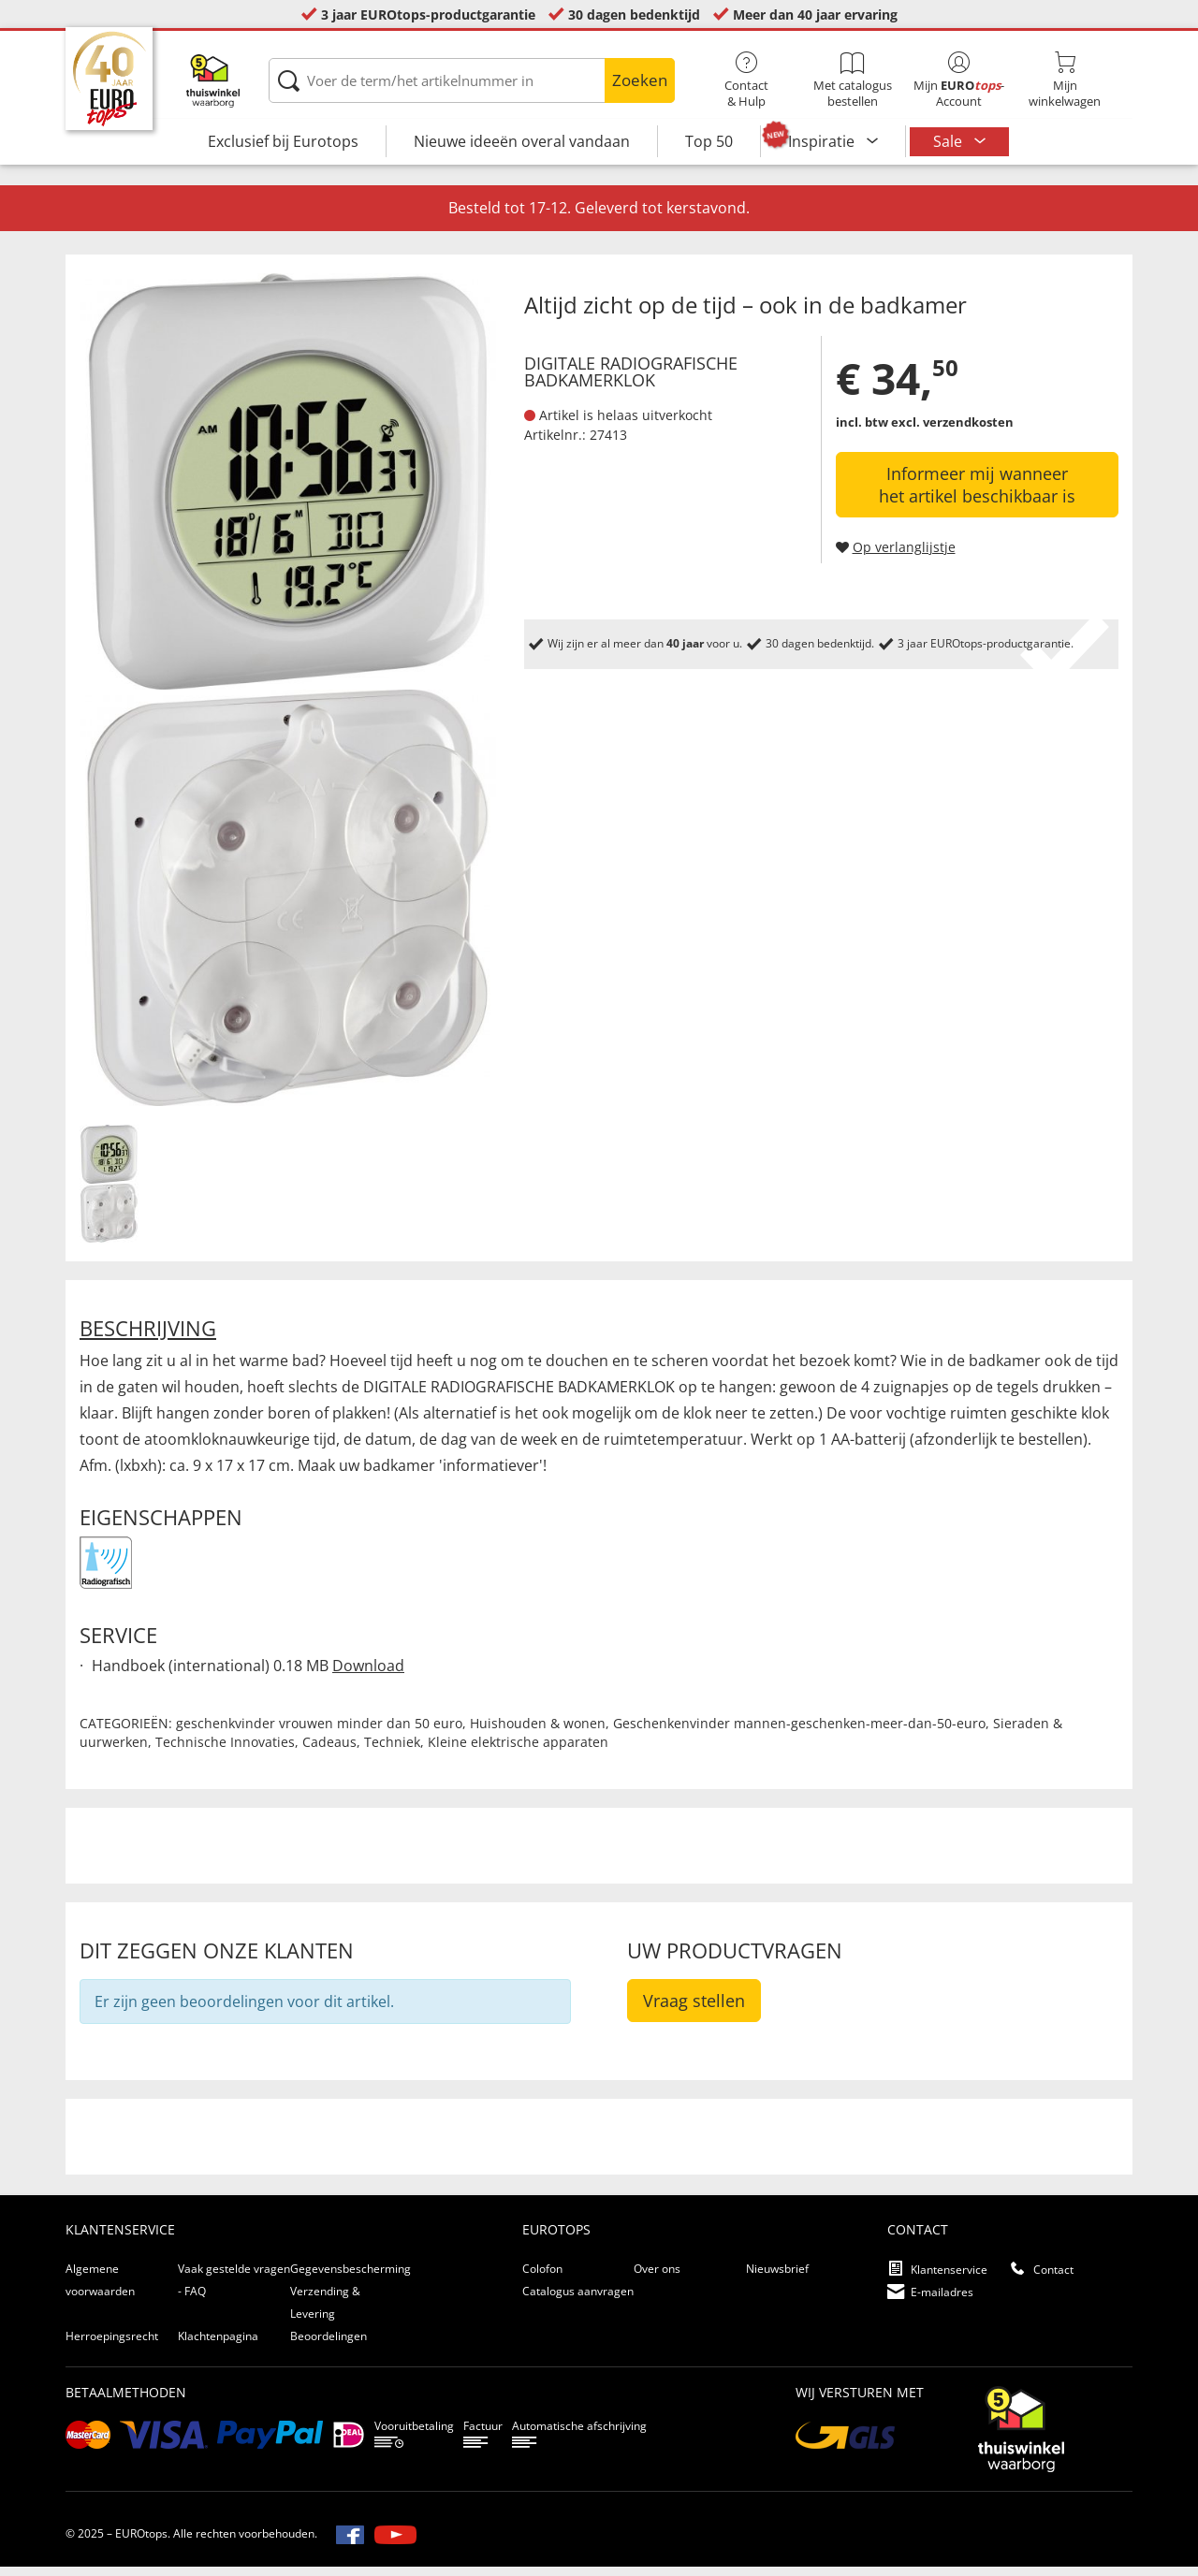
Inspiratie (823, 141)
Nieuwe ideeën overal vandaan (522, 141)
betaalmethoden (126, 2401)
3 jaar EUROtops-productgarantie (428, 14)
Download (368, 1675)
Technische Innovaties (225, 1751)
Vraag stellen (694, 2010)
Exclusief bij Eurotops (283, 141)
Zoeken (639, 80)
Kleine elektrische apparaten (518, 1751)
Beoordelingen (328, 2345)
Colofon (542, 2278)
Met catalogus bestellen (852, 80)
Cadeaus (329, 1751)
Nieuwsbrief (777, 2278)
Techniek (392, 1751)
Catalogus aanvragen (578, 2300)
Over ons (657, 2278)
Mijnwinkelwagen (1065, 80)
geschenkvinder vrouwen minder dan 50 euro (319, 1732)
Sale (949, 141)
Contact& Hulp (746, 80)
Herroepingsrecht (112, 2345)
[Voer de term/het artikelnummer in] (471, 80)
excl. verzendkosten (952, 431)
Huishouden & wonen (538, 1732)
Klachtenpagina (218, 2345)
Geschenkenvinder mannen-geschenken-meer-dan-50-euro (799, 1732)
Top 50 (709, 141)
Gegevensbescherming (350, 2278)
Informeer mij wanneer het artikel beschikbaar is (977, 494)
